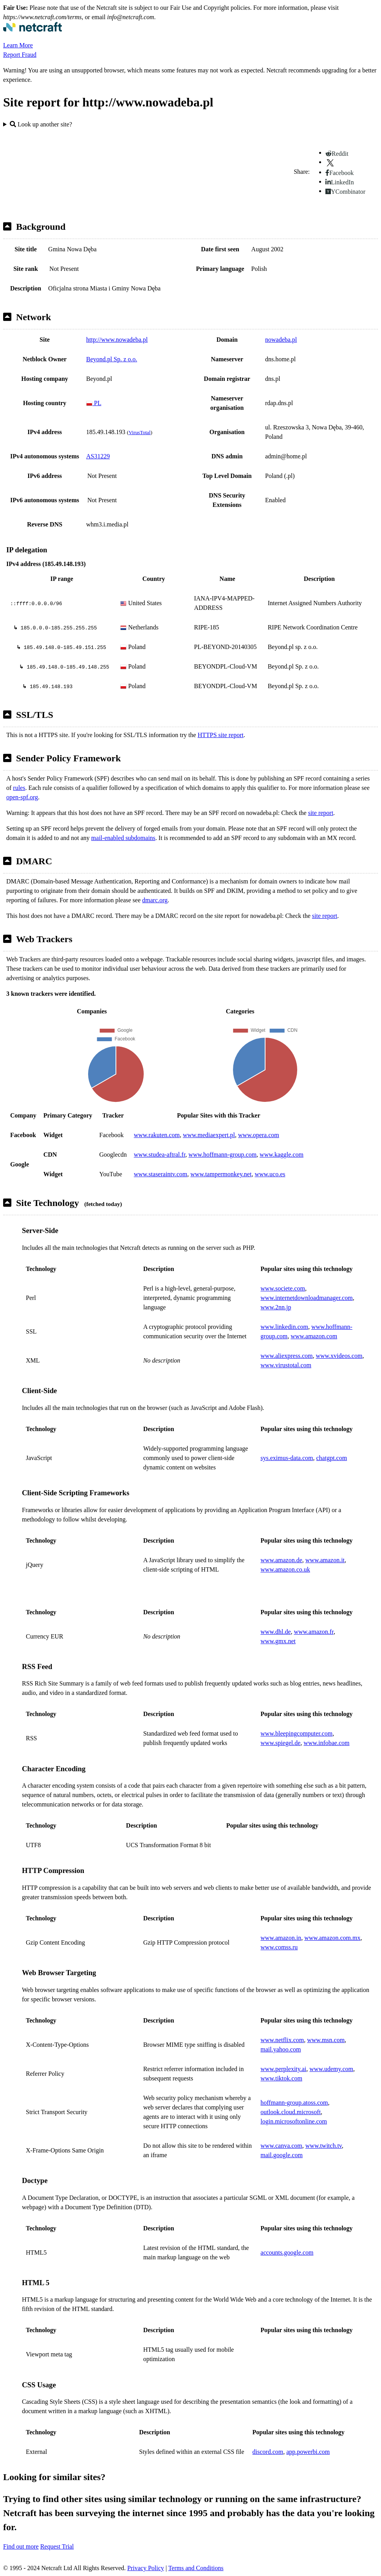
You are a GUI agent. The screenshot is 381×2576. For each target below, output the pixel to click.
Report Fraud (19, 54)
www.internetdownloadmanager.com (306, 1297)
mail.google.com (281, 2155)
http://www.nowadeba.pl (117, 339)
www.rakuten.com (157, 1135)
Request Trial (57, 2546)
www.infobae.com (326, 1743)
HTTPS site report (221, 735)
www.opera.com (258, 1135)
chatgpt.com (331, 1458)
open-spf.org (22, 797)
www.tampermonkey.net (220, 1174)
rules (19, 787)
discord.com (268, 2451)
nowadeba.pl (281, 339)
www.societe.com (282, 1288)
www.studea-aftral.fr (160, 1154)
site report (320, 812)
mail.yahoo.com (280, 2049)
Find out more (21, 2546)
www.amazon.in (280, 1937)
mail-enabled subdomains (123, 838)
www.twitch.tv (323, 2145)
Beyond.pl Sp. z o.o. (111, 359)
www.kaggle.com (281, 1154)
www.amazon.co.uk (285, 1569)
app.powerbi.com (308, 2451)
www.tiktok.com (281, 2078)
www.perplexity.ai (283, 2069)
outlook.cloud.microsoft (290, 2112)
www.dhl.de (275, 1631)
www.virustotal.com (285, 1365)
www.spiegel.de (280, 1743)
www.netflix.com (282, 2040)
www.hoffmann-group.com (222, 1154)
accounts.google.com (286, 2252)
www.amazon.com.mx (332, 1937)
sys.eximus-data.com (286, 1458)
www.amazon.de (281, 1560)
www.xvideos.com (339, 1355)
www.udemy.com (331, 2069)
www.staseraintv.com (161, 1174)
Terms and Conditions (196, 2568)
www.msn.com (326, 2040)
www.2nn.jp (275, 1307)
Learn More (18, 45)
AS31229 (98, 456)
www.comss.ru (279, 1947)
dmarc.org (155, 900)
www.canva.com (281, 2145)
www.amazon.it (325, 1560)
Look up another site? (41, 124)
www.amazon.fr (313, 1631)
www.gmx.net (278, 1641)
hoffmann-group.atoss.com (294, 2102)
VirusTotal (139, 432)
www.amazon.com (314, 1336)
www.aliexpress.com (286, 1355)
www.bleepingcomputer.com (296, 1733)
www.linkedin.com (284, 1326)
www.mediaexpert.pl (209, 1135)
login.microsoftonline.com (293, 2121)
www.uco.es (270, 1174)
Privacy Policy (145, 2568)
